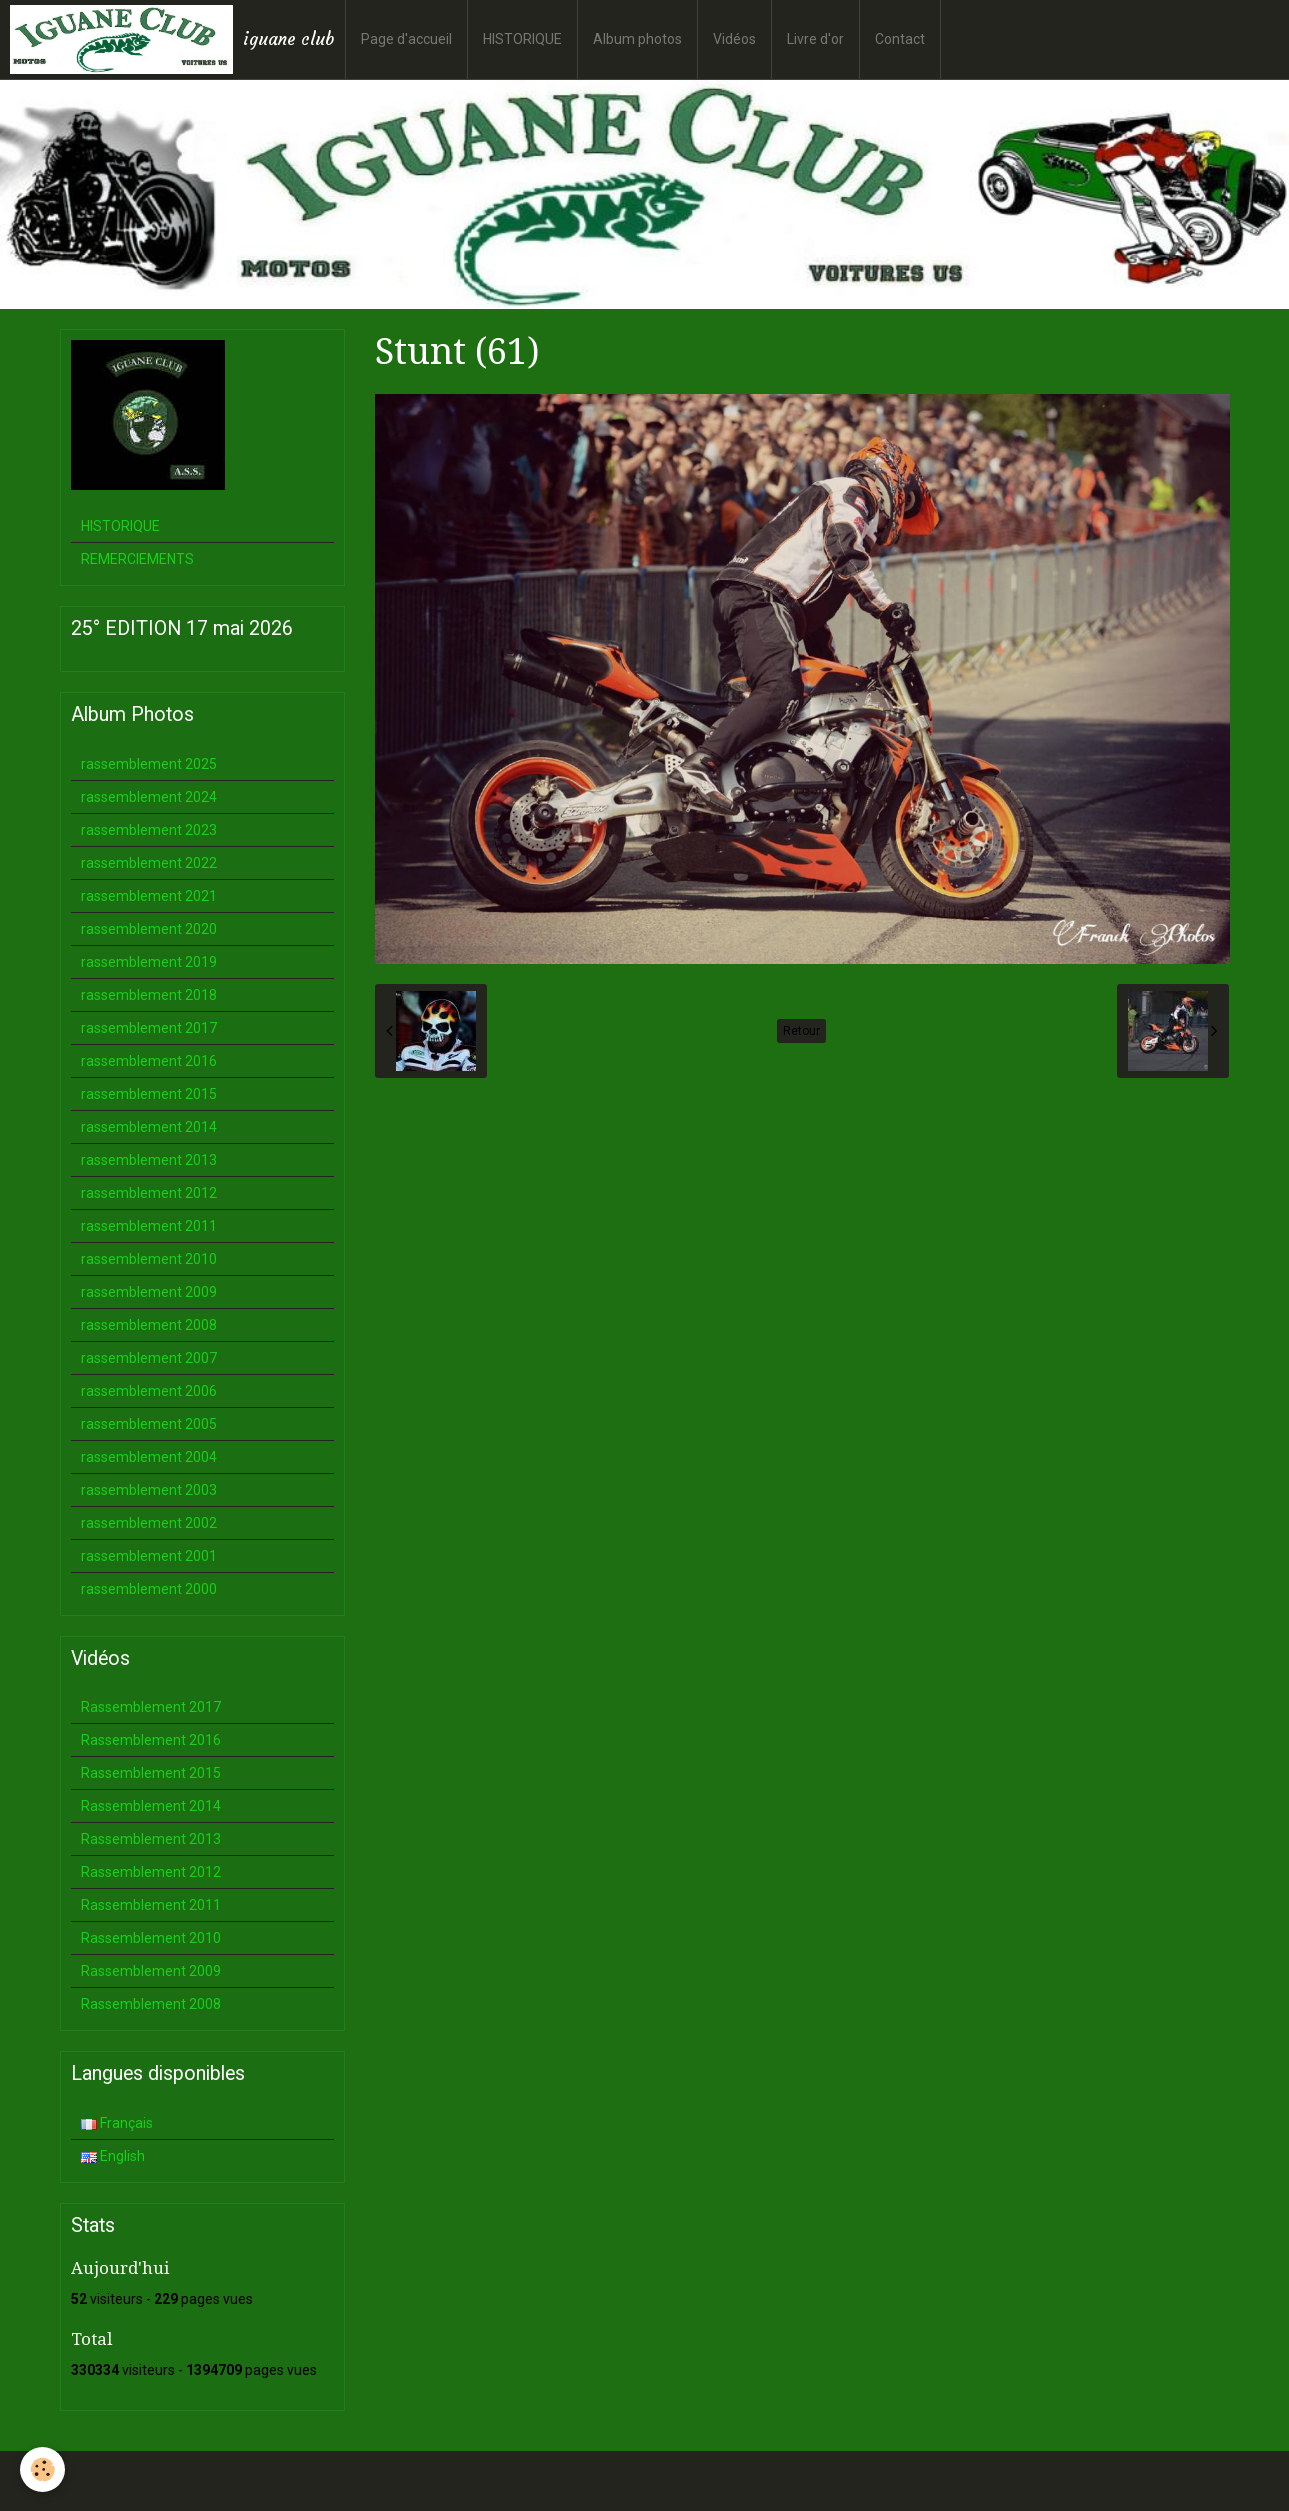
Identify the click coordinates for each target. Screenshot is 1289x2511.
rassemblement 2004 (149, 1457)
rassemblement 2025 (149, 764)
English (113, 2156)
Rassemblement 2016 (151, 1740)
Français (117, 2123)
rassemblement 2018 (149, 995)
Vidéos (734, 39)
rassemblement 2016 (149, 1061)
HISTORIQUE (522, 39)
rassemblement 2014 (149, 1127)
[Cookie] (42, 2469)
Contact (900, 39)
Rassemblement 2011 (151, 1905)
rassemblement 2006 (149, 1391)
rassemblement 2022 (149, 863)
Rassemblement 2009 (151, 1971)
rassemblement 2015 (149, 1094)
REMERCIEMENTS (137, 559)
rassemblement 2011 (149, 1226)
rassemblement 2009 (149, 1292)
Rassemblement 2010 (151, 1938)
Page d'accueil (406, 39)
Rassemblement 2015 (151, 1773)
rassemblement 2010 (149, 1259)
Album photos (637, 39)
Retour (801, 1031)
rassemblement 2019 (149, 962)
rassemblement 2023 (149, 830)
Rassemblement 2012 (151, 1872)
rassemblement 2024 (149, 797)
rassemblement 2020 (149, 929)
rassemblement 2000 (149, 1589)
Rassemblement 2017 (151, 1707)
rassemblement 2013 (149, 1160)
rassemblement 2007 (149, 1358)
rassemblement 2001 (149, 1556)
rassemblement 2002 (149, 1523)
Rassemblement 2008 (151, 2004)
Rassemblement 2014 (151, 1806)
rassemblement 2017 (149, 1028)
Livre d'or (815, 39)
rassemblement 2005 (149, 1424)
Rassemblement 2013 (151, 1839)
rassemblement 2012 (149, 1193)
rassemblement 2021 (149, 896)
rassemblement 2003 (149, 1490)
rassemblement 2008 (149, 1325)
